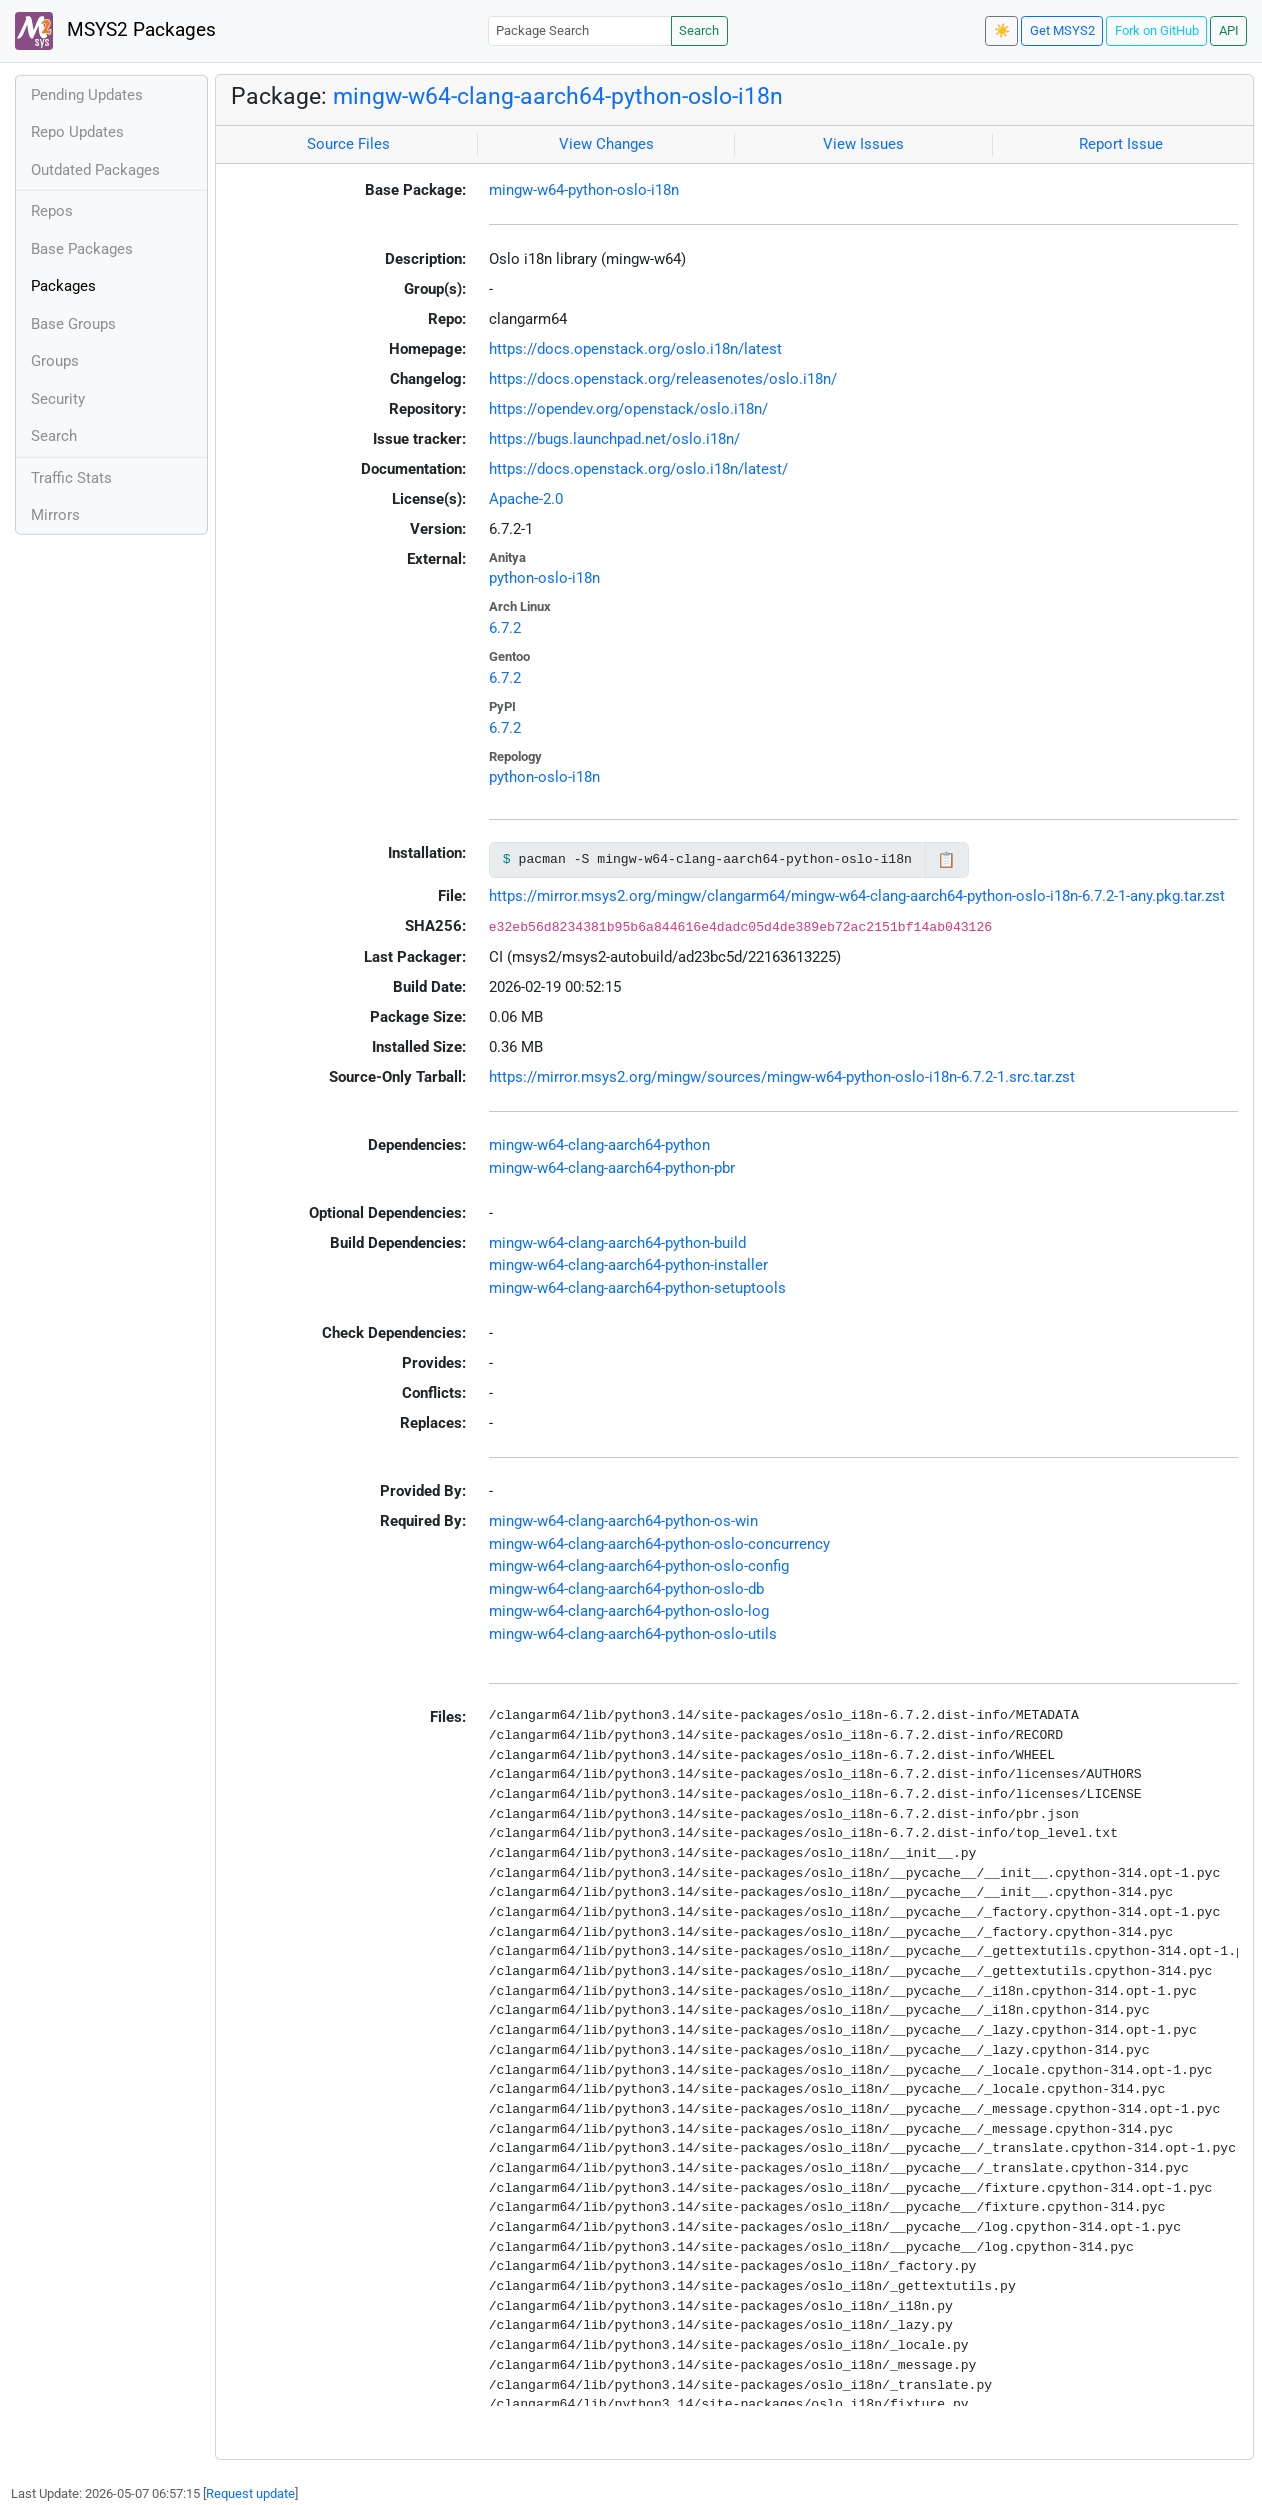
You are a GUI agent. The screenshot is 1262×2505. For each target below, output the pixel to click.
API (1229, 30)
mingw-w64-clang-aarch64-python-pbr (612, 1168)
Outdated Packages (95, 170)
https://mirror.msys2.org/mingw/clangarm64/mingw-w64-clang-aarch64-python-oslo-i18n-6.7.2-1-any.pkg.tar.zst (857, 896)
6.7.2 (505, 628)
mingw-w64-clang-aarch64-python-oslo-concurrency (659, 1544)
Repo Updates (77, 132)
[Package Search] (580, 30)
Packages (63, 286)
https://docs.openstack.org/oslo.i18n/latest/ (638, 469)
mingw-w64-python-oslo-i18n (584, 190)
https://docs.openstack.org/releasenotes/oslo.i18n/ (663, 379)
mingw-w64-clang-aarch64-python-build (617, 1243)
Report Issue (1121, 144)
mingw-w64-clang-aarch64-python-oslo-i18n (558, 96)
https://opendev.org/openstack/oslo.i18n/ (628, 409)
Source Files (348, 144)
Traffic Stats (71, 478)
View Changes (606, 144)
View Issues (863, 144)
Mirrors (55, 515)
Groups (55, 361)
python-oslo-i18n (544, 578)
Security (58, 399)
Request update (250, 2493)
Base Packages (82, 249)
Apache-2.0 (526, 499)
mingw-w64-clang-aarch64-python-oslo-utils (633, 1634)
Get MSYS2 (1062, 30)
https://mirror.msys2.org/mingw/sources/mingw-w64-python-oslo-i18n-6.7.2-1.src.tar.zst (782, 1077)
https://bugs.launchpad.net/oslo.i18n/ (614, 439)
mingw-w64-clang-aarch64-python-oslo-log (629, 1611)
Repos (52, 211)
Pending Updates (87, 95)
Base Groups (73, 324)
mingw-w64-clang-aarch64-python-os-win (623, 1521)
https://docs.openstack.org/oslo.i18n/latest (635, 349)
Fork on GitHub (1157, 30)
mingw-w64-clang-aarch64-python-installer (628, 1265)
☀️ (1002, 30)
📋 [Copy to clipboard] (946, 860)
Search (699, 30)
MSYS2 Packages (115, 31)
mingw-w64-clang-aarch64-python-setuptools (637, 1288)
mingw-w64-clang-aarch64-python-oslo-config (639, 1566)
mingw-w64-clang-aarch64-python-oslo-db (626, 1589)
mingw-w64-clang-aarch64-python (599, 1145)
